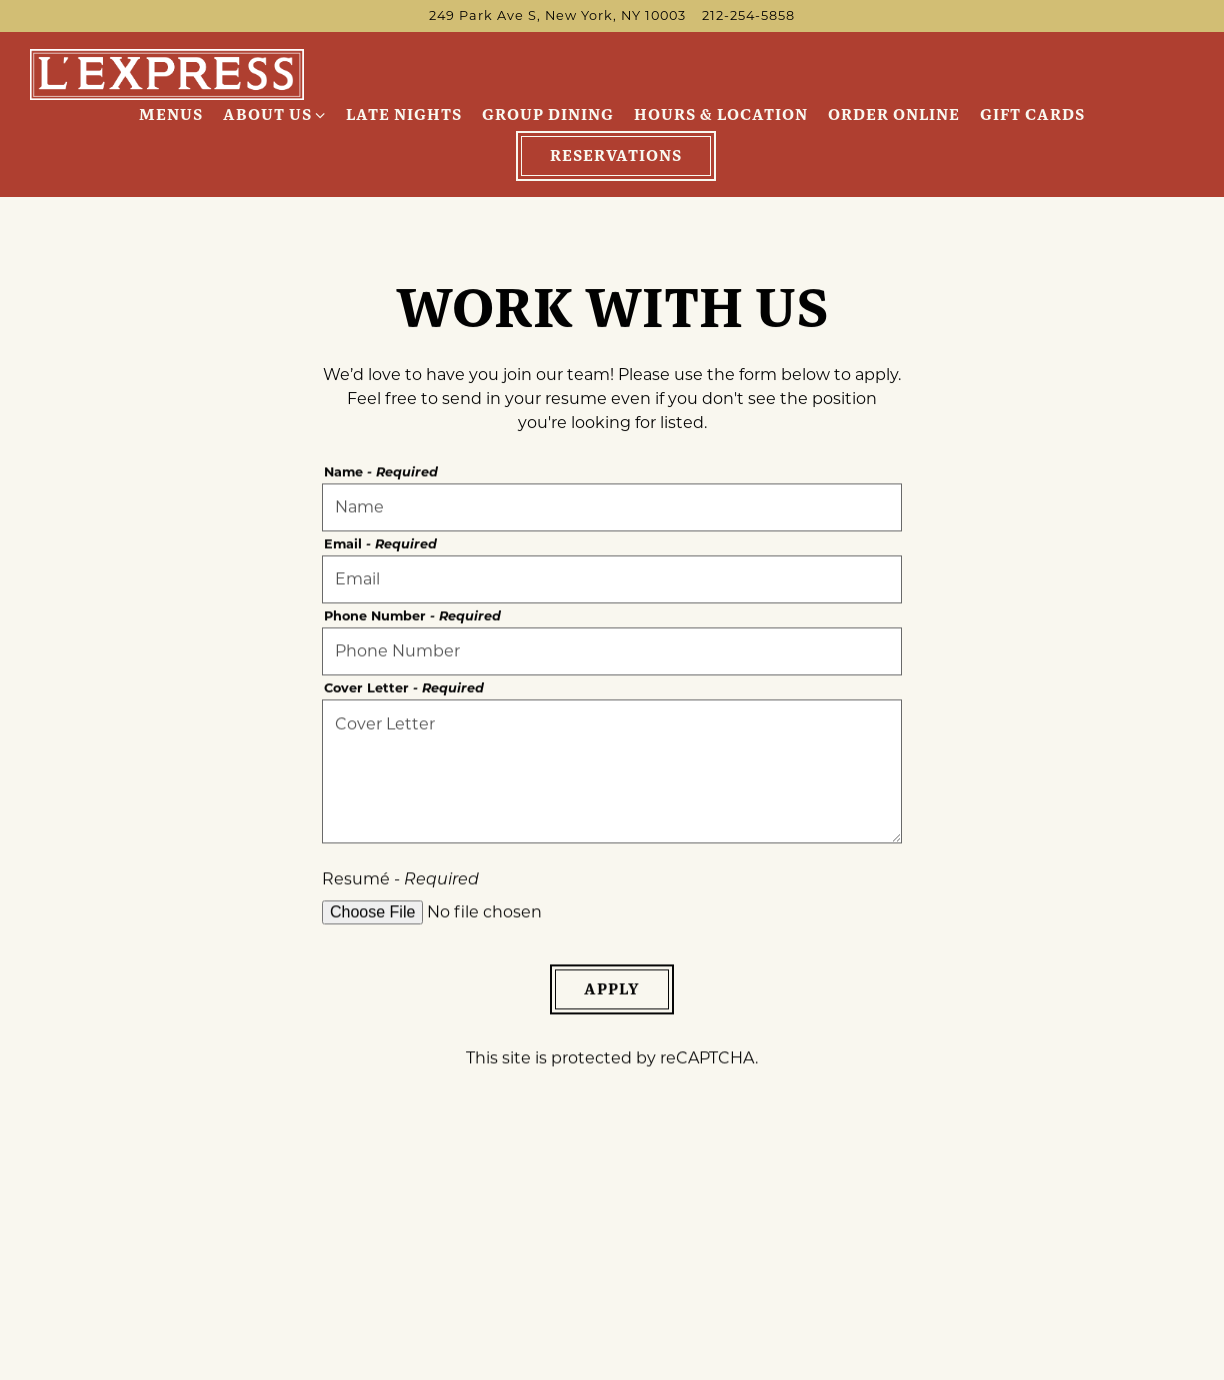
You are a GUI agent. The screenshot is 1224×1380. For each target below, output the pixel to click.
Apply (612, 990)
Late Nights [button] (404, 114)
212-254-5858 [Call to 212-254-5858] (748, 15)
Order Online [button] (894, 114)
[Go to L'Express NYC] (557, 15)
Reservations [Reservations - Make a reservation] (616, 155)
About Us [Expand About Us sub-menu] (275, 113)
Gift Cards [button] (1032, 114)
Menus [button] (171, 114)
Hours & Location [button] (721, 114)
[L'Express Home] (167, 73)
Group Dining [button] (548, 114)
